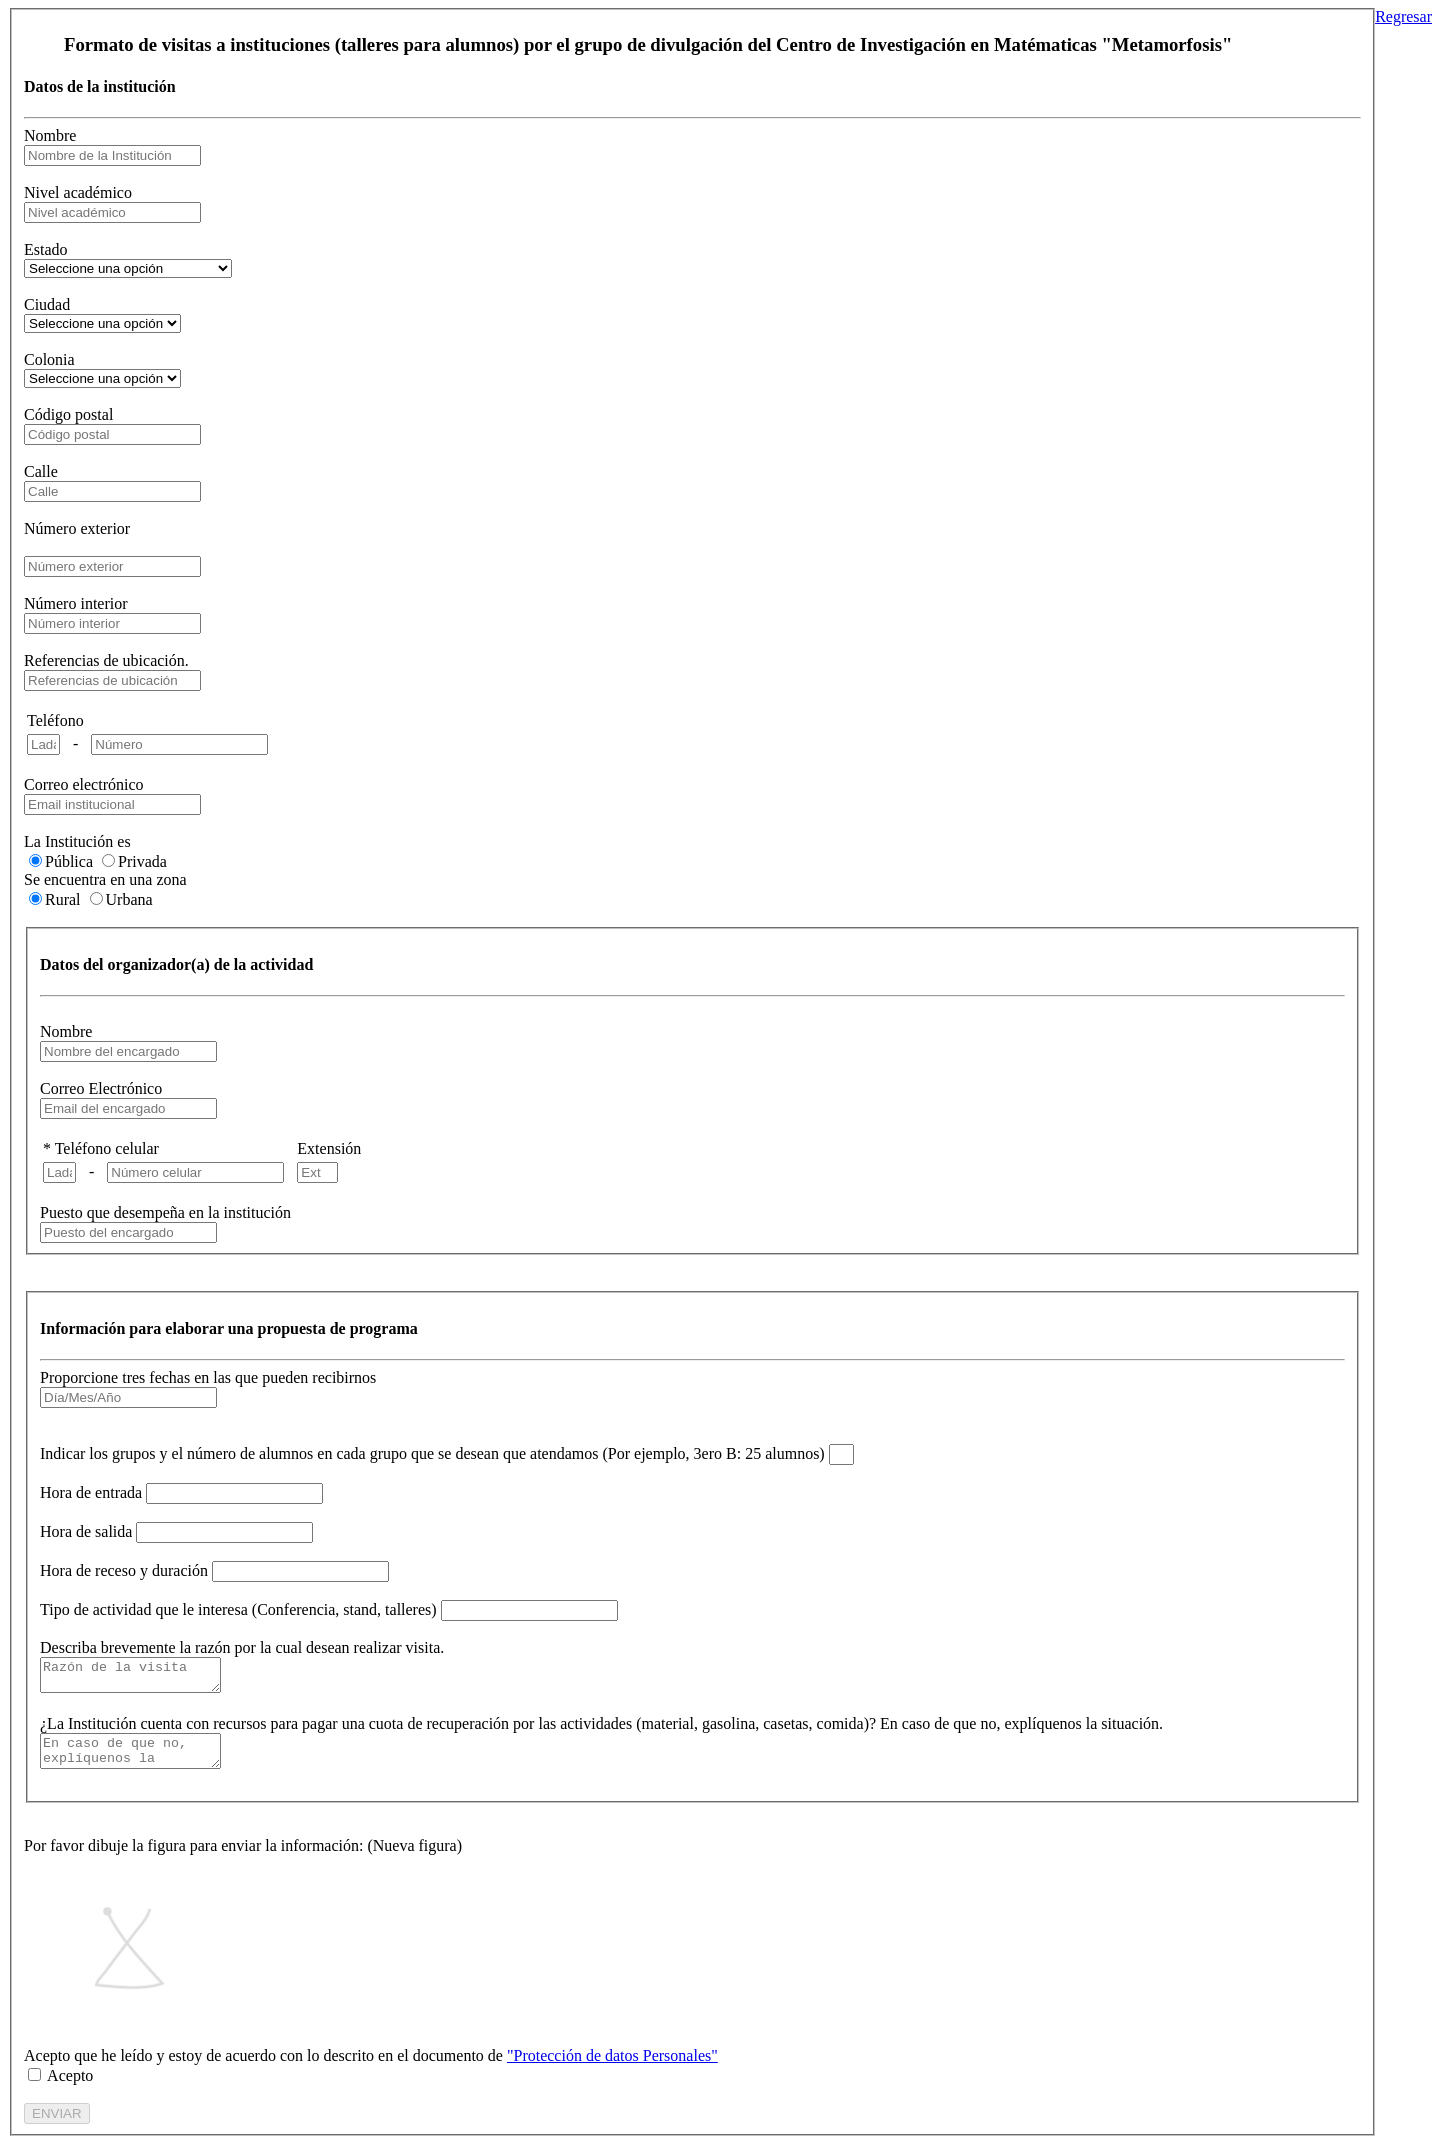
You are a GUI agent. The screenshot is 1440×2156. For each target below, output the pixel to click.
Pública (69, 861)
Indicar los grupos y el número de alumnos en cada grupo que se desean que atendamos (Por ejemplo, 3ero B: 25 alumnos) (432, 1453)
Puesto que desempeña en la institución (165, 1212)
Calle (41, 471)
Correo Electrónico (101, 1088)
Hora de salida (86, 1531)
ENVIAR (57, 2125)
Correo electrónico (84, 784)
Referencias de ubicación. (106, 660)
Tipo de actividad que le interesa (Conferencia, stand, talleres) (238, 1609)
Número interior (76, 603)
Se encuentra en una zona (105, 879)
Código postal (68, 414)
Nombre (50, 135)
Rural (63, 899)
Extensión (329, 1148)
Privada (142, 861)
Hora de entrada (91, 1492)
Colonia (49, 359)
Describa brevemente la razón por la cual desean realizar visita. (242, 1647)
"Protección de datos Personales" (612, 2067)
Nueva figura (415, 1857)
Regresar (1403, 16)
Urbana (129, 899)
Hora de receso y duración (124, 1570)
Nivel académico (78, 192)
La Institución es (77, 841)
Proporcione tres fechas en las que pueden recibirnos (208, 1377)
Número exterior (77, 528)
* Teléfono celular (101, 1148)
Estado (46, 249)
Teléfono (55, 720)
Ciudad (47, 304)
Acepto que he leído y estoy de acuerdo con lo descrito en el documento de (371, 2067)
